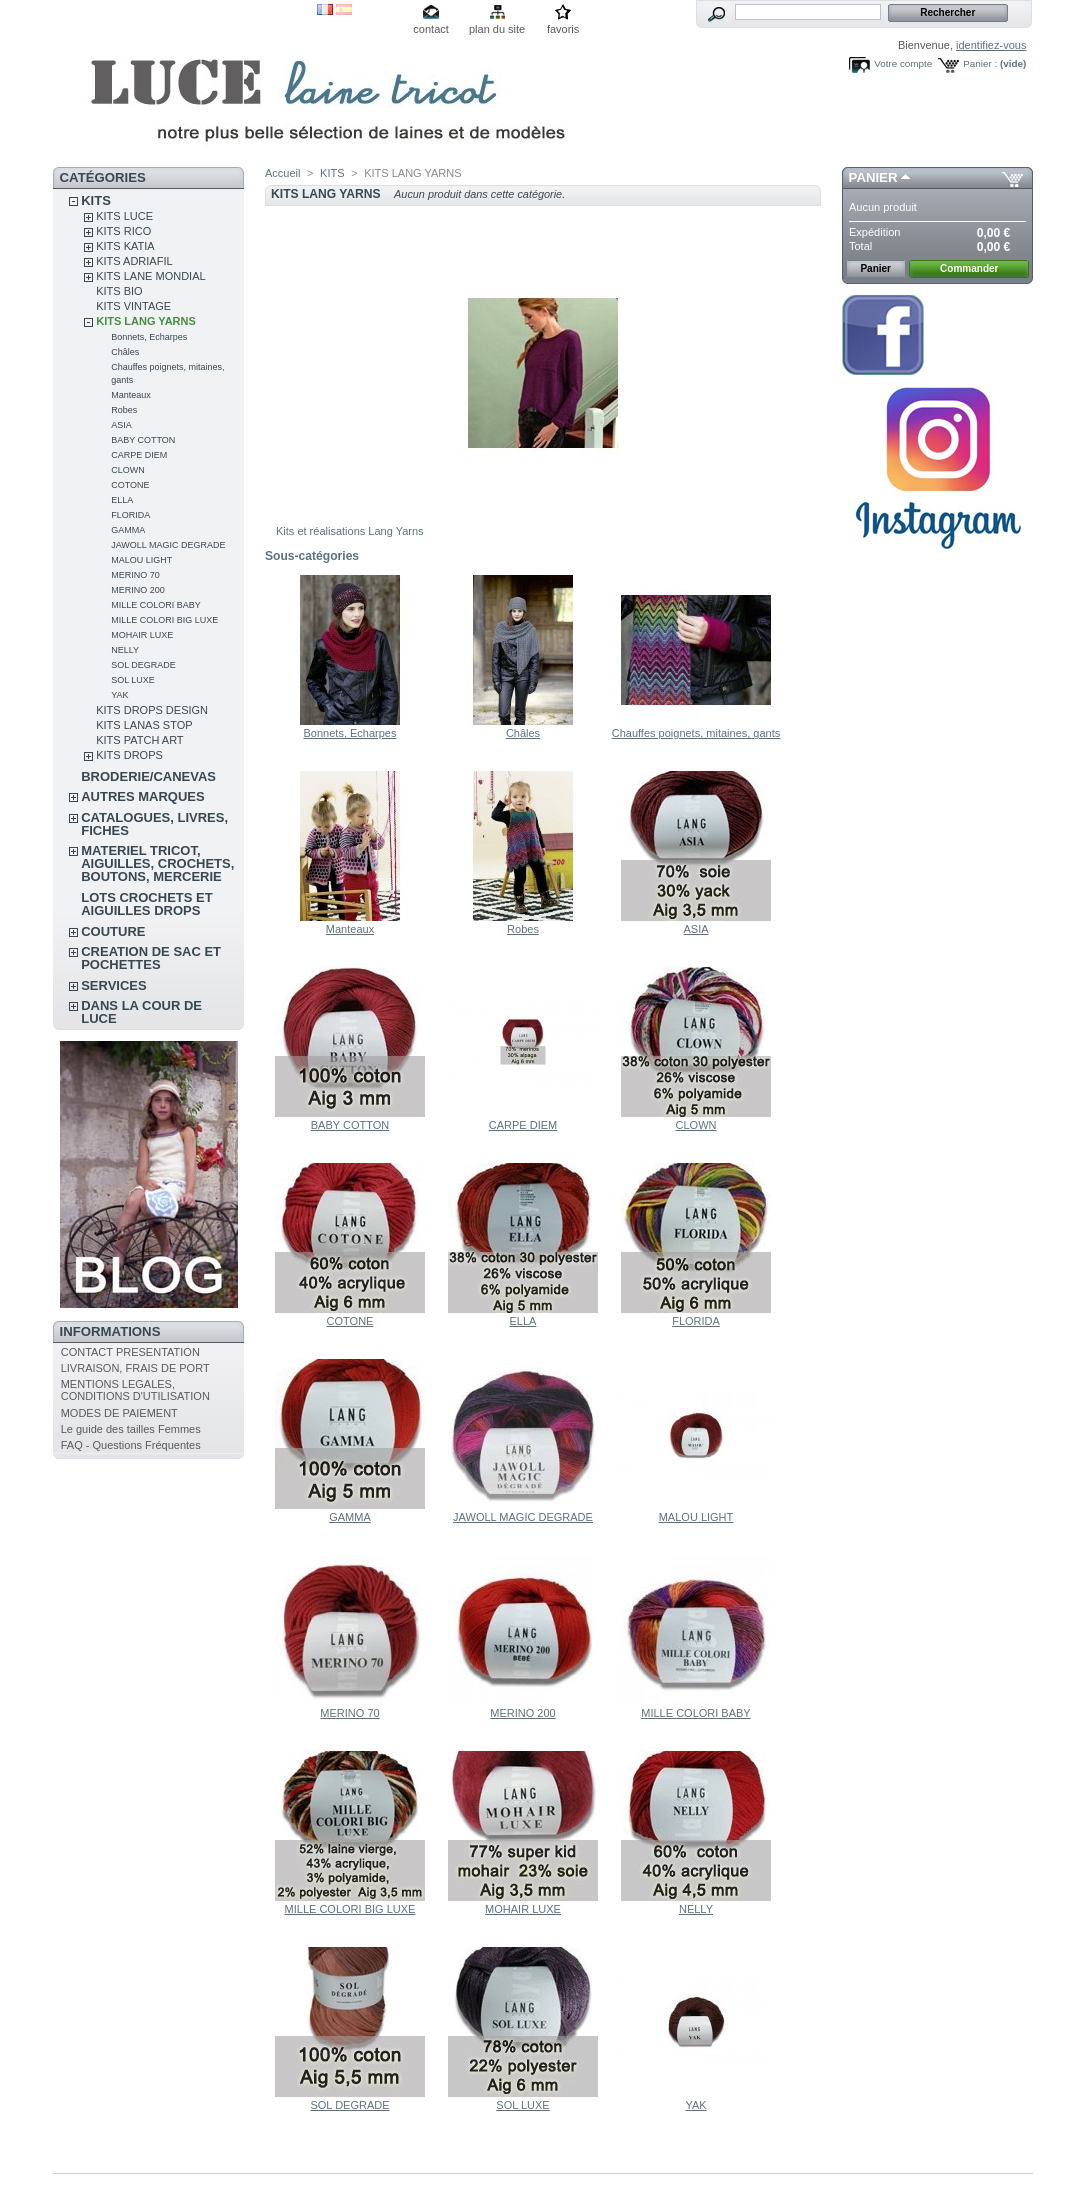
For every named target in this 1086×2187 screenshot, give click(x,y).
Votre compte (903, 63)
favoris (563, 29)
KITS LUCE (124, 216)
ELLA (122, 500)
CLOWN (128, 470)
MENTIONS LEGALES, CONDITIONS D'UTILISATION (135, 1390)
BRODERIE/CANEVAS (148, 776)
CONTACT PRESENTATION (130, 1352)
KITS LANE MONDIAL (150, 276)
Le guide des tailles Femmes (131, 1429)
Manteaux (131, 395)
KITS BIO (119, 291)
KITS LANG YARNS (146, 321)
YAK (119, 695)
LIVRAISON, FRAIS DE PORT (135, 1368)
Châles (125, 352)
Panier (873, 177)
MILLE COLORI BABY (156, 605)
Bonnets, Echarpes (149, 337)
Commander (969, 268)
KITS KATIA (125, 246)
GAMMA (128, 530)
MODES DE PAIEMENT (119, 1413)
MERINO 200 (138, 590)
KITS (96, 200)
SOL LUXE (133, 680)
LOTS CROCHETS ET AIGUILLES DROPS (146, 904)
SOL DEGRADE (143, 665)
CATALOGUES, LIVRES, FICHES (154, 824)
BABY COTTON (143, 440)
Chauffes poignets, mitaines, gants (696, 733)
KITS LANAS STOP (144, 725)
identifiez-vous (991, 45)
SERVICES (114, 985)
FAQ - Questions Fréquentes (131, 1445)
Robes (124, 410)
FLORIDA (130, 515)
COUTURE (113, 931)
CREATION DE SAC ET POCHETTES (151, 958)
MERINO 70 (135, 575)
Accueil (282, 173)
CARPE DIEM (139, 455)
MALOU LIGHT (141, 560)
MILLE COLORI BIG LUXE (164, 620)
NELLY (125, 650)
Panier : (980, 63)
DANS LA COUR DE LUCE (141, 1012)
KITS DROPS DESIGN (152, 710)
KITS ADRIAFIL (134, 261)
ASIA (121, 425)
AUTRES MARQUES (143, 796)
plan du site (497, 29)
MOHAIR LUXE (142, 635)
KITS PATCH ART (139, 740)
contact (430, 29)
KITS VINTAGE (133, 306)
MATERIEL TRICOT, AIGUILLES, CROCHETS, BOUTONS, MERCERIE (157, 863)
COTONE (130, 485)
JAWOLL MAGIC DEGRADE (168, 545)
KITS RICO (123, 231)
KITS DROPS (129, 755)
